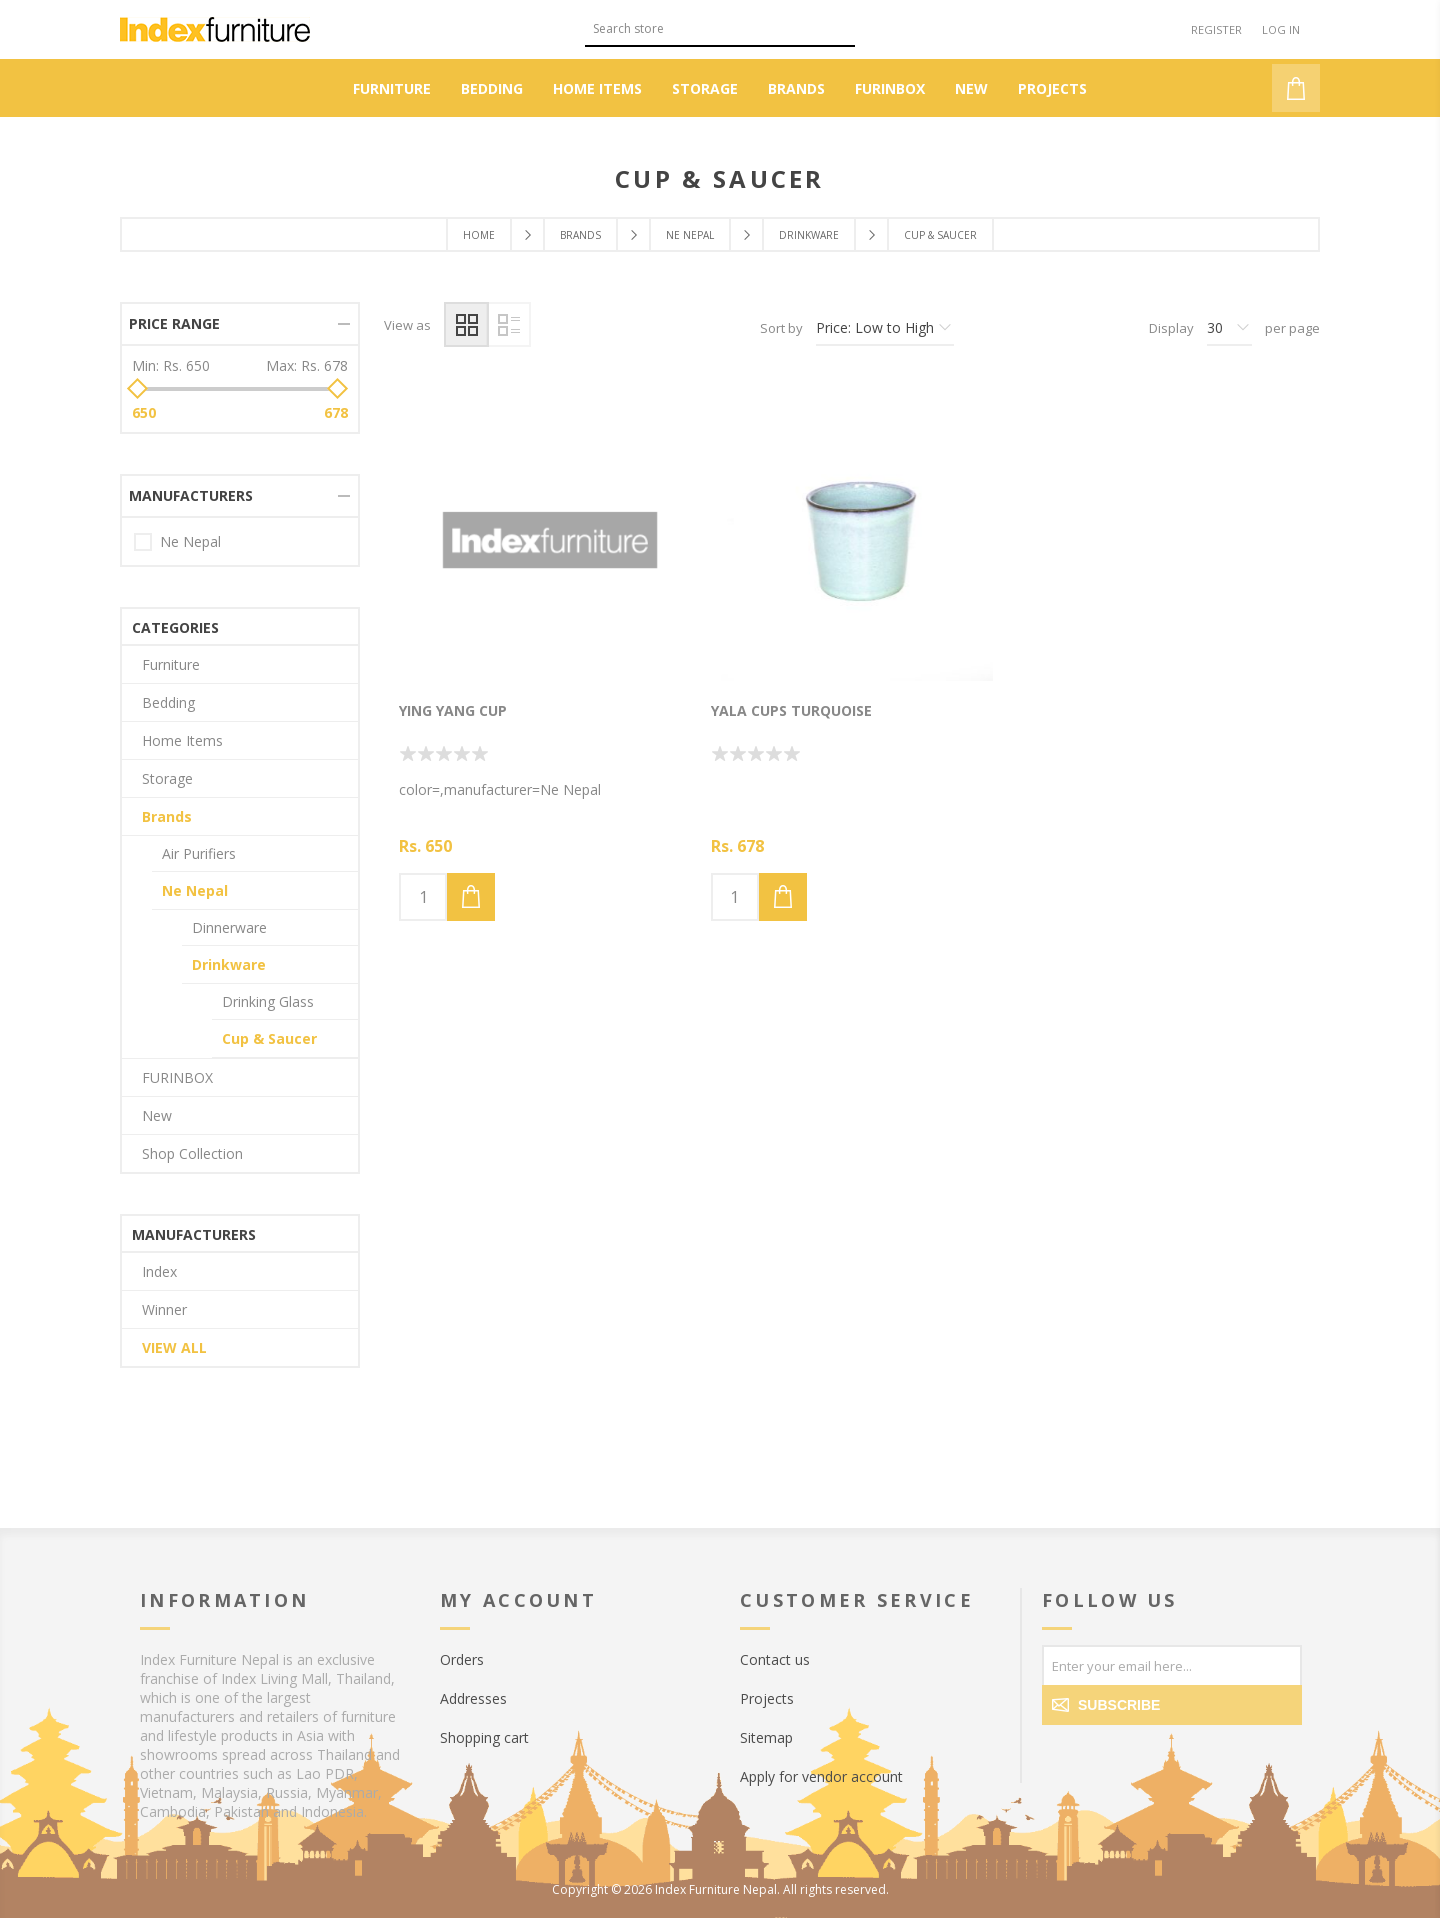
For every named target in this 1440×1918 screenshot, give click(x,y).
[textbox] (705, 28)
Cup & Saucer (269, 1038)
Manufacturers (191, 495)
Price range (174, 323)
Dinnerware (229, 927)
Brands (167, 816)
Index (159, 1271)
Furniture (171, 664)
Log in (1281, 29)
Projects (767, 1698)
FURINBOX (177, 1077)
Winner (164, 1309)
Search (840, 26)
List (508, 324)
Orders (462, 1659)
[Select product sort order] (885, 328)
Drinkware (229, 964)
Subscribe (1119, 1705)
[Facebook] (1062, 1756)
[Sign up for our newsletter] (1172, 1665)
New (157, 1115)
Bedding (168, 702)
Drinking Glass (268, 1001)
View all (174, 1347)
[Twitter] (1102, 1756)
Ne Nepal (190, 541)
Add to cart (471, 897)
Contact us (775, 1659)
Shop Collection (192, 1153)
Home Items (182, 740)
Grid (466, 324)
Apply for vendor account (821, 1776)
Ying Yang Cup (453, 710)
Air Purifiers (199, 853)
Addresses (473, 1698)
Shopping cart (484, 1737)
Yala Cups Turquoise (791, 710)
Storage (167, 778)
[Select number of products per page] (1229, 328)
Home (479, 235)
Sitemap (766, 1737)
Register (1216, 29)
